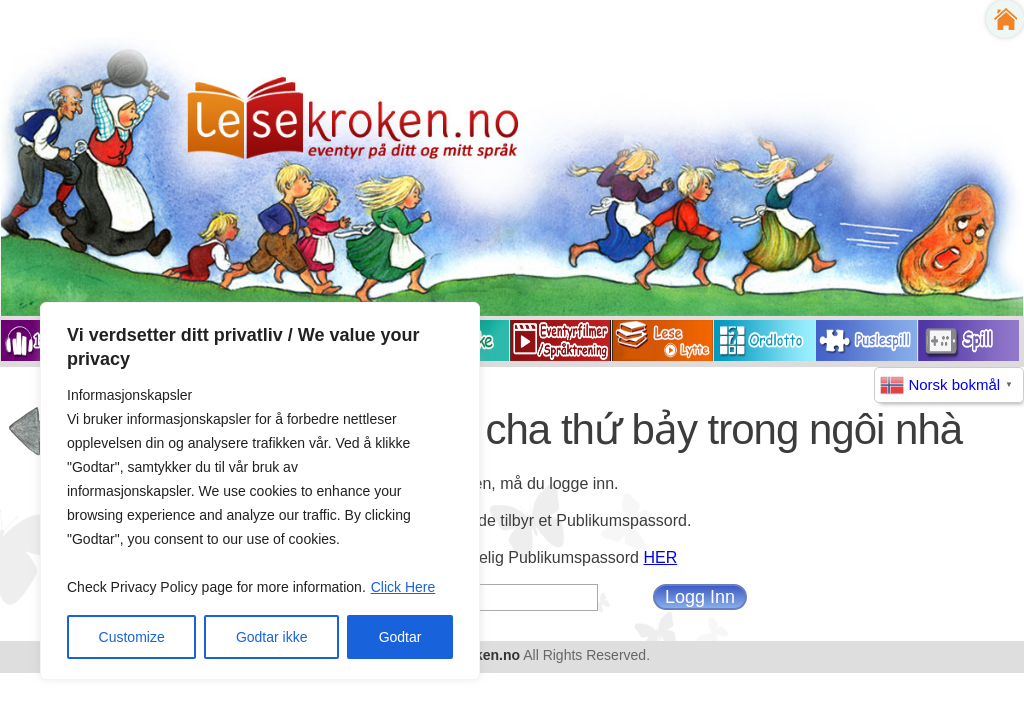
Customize (132, 637)
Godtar (400, 637)
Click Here (403, 587)
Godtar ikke (272, 637)
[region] (260, 491)
